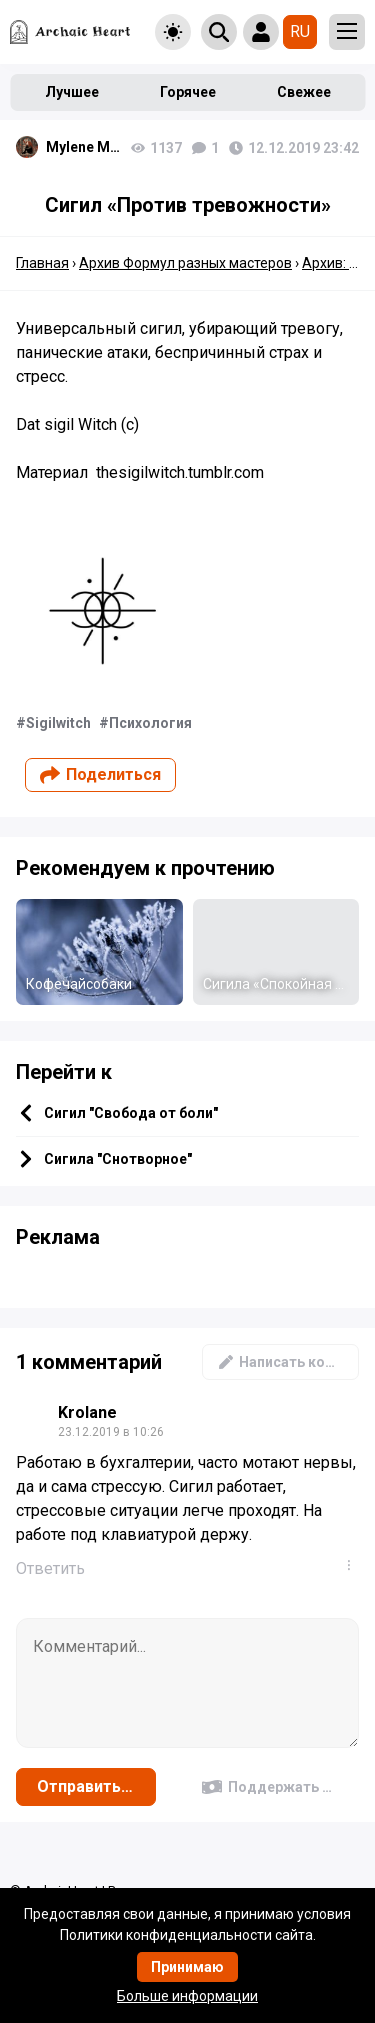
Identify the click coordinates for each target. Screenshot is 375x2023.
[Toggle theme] (173, 32)
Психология (150, 723)
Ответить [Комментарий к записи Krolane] (50, 1568)
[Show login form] (261, 32)
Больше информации (187, 1996)
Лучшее (72, 92)
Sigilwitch (58, 723)
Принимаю (187, 1967)
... (353, 1565)
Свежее (304, 92)
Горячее (188, 92)
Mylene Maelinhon (83, 147)
